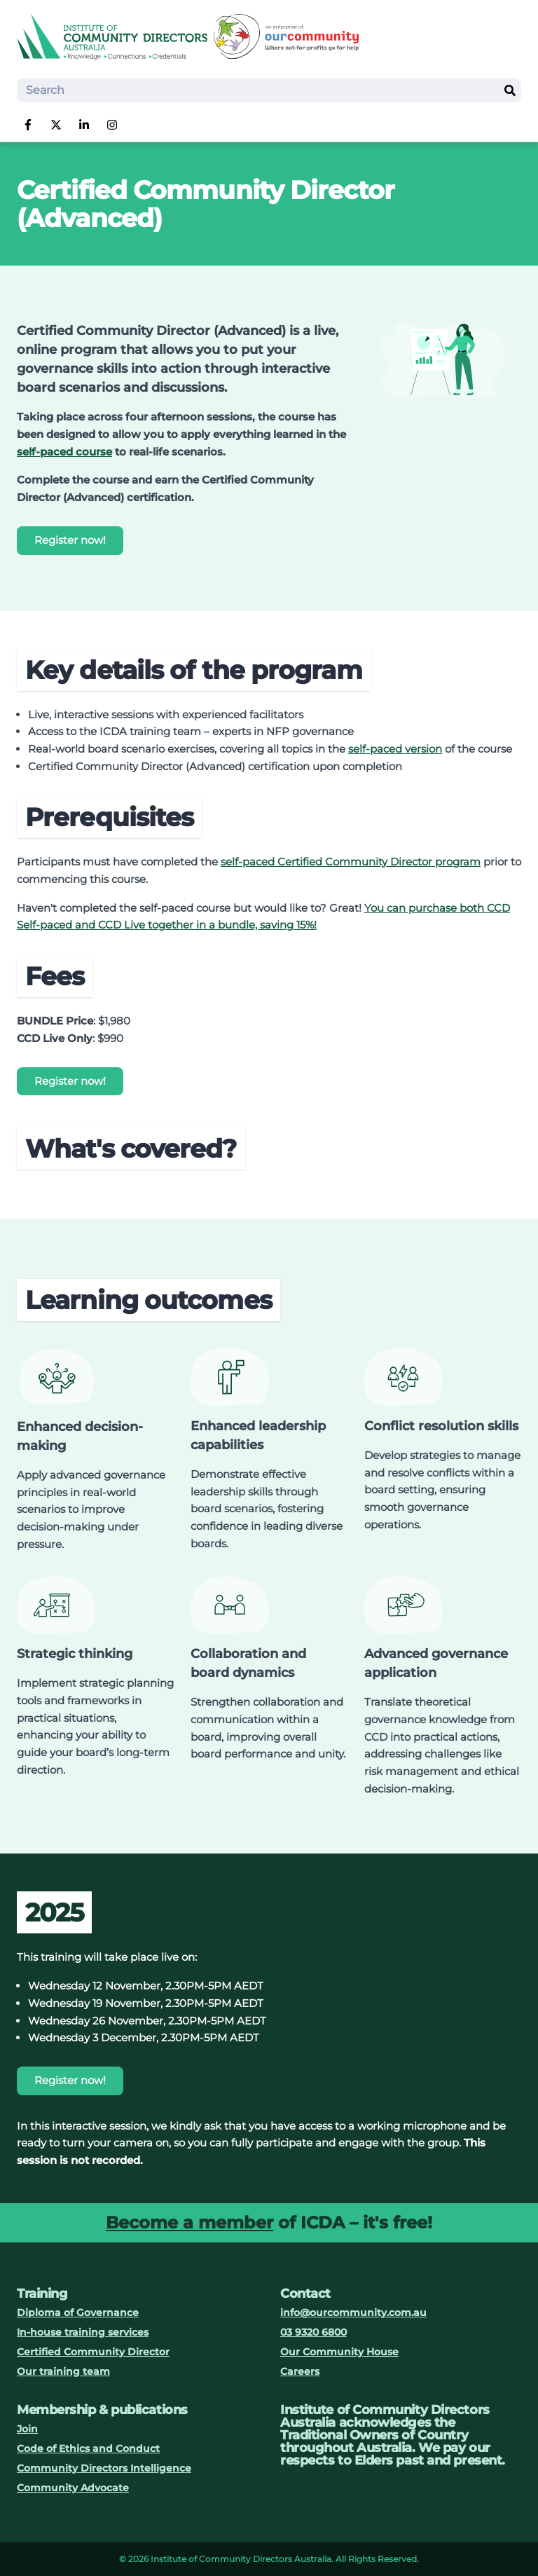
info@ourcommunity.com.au (353, 2312)
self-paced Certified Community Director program (351, 861)
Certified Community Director (93, 2351)
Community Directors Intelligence (104, 2468)
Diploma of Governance (78, 2312)
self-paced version (395, 748)
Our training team (63, 2371)
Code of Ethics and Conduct (88, 2448)
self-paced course (64, 451)
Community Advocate (73, 2487)
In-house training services (83, 2332)
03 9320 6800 (313, 2332)
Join (27, 2429)
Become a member (189, 2222)
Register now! (70, 540)
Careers (299, 2371)
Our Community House (339, 2351)
